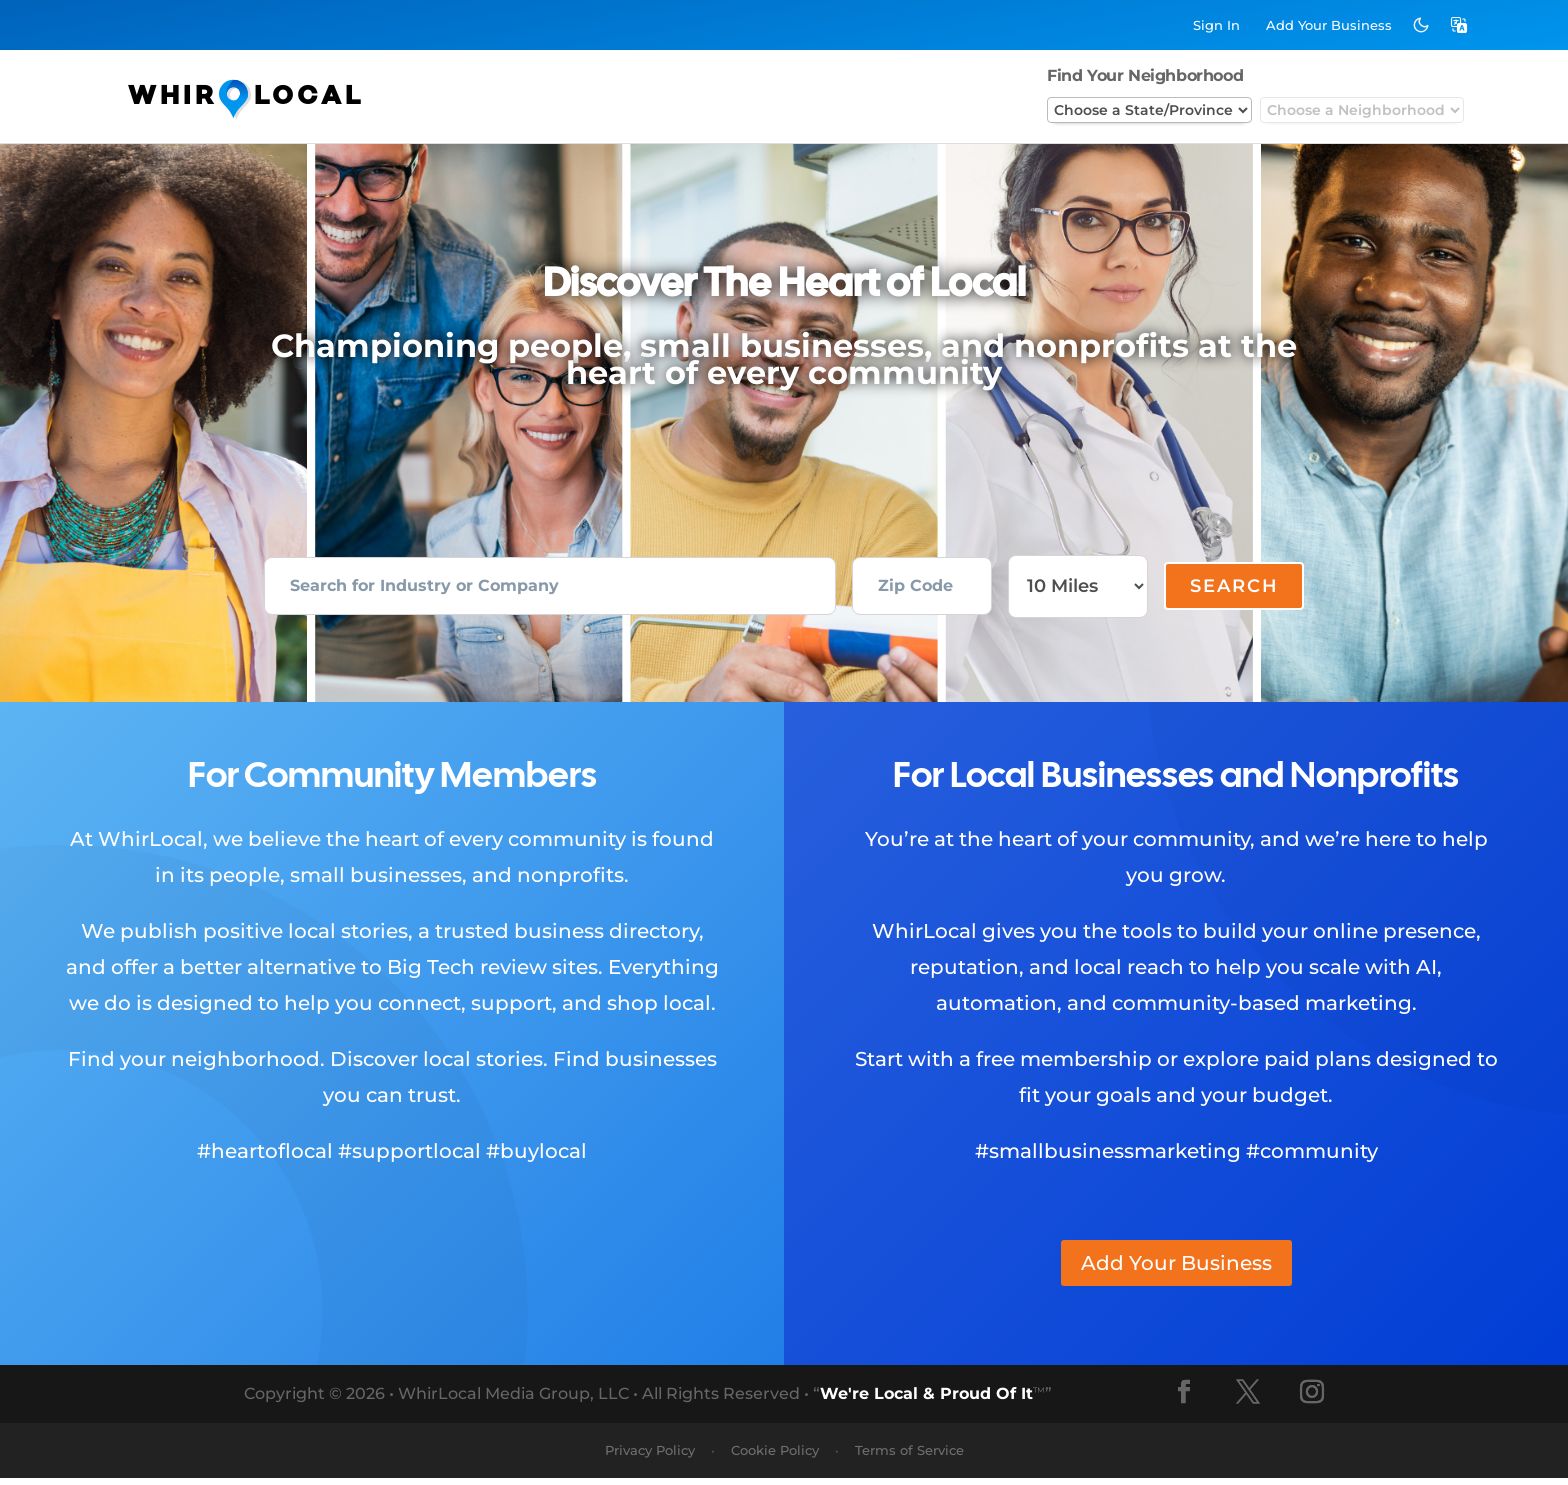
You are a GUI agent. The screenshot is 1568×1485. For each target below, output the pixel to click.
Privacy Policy (650, 1457)
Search (1234, 590)
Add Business (1329, 25)
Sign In (1216, 25)
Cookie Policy (775, 1457)
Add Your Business (1176, 1270)
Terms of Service (909, 1457)
